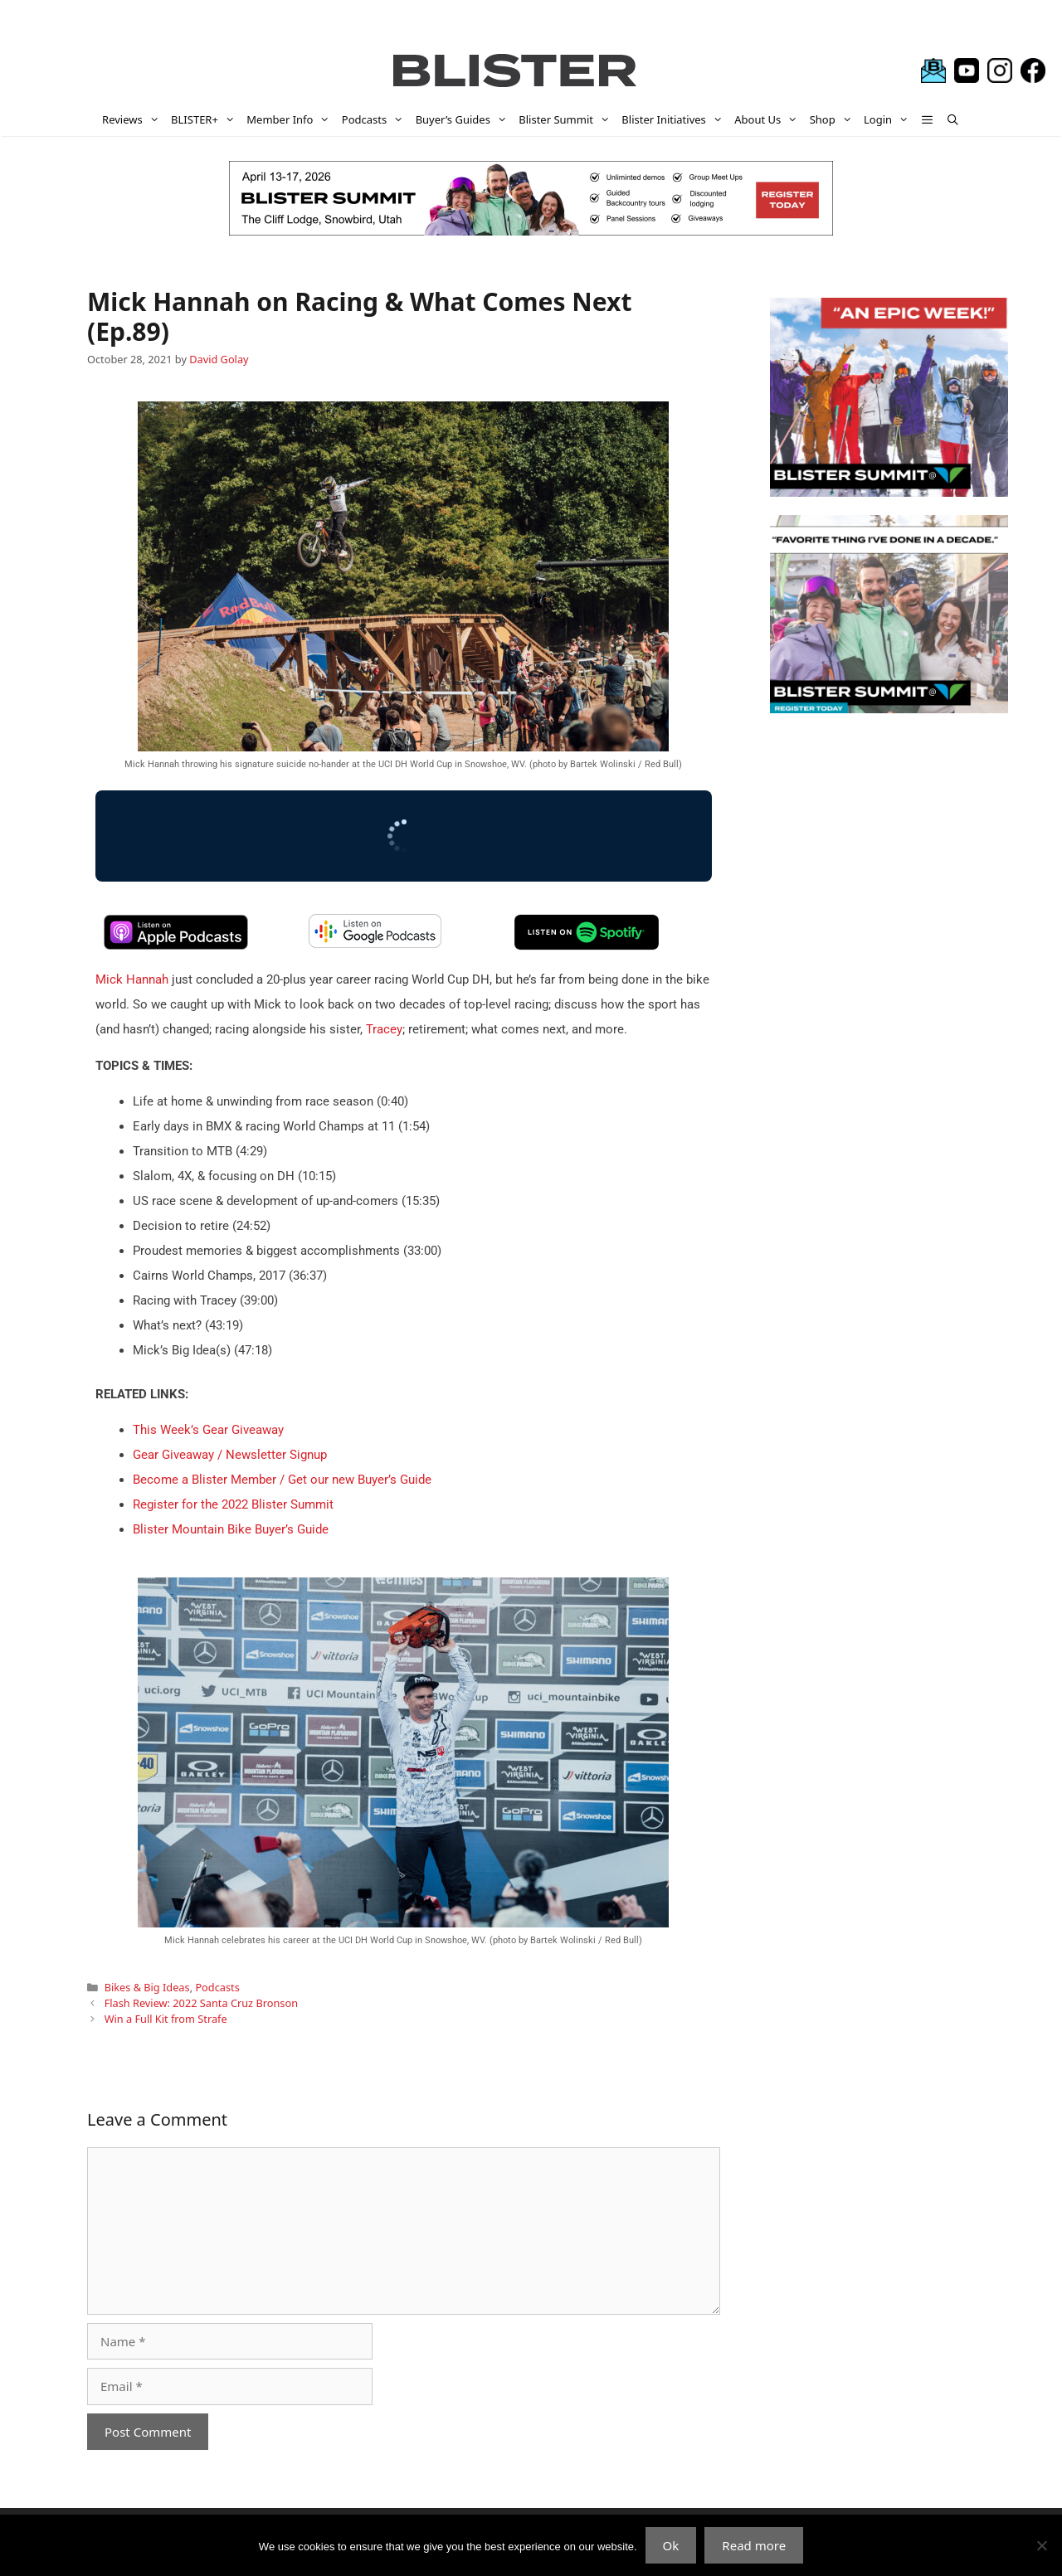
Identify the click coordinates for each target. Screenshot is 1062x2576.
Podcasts (376, 119)
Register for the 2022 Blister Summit (233, 1504)
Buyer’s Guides (465, 119)
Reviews (133, 119)
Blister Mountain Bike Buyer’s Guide (231, 1529)
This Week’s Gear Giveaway (208, 1429)
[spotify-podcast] (586, 946)
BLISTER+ (206, 119)
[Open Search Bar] (953, 119)
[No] (1041, 2545)
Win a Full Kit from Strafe (166, 2018)
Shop (834, 119)
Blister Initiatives (674, 119)
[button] (928, 119)
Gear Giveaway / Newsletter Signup (230, 1454)
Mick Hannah (131, 979)
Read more (754, 2545)
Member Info (291, 119)
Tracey (384, 1029)
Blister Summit (567, 119)
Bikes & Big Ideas (147, 1987)
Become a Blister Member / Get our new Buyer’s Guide (282, 1479)
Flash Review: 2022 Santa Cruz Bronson (201, 2002)
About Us (768, 119)
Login (889, 119)
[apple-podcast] (176, 946)
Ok (671, 2545)
